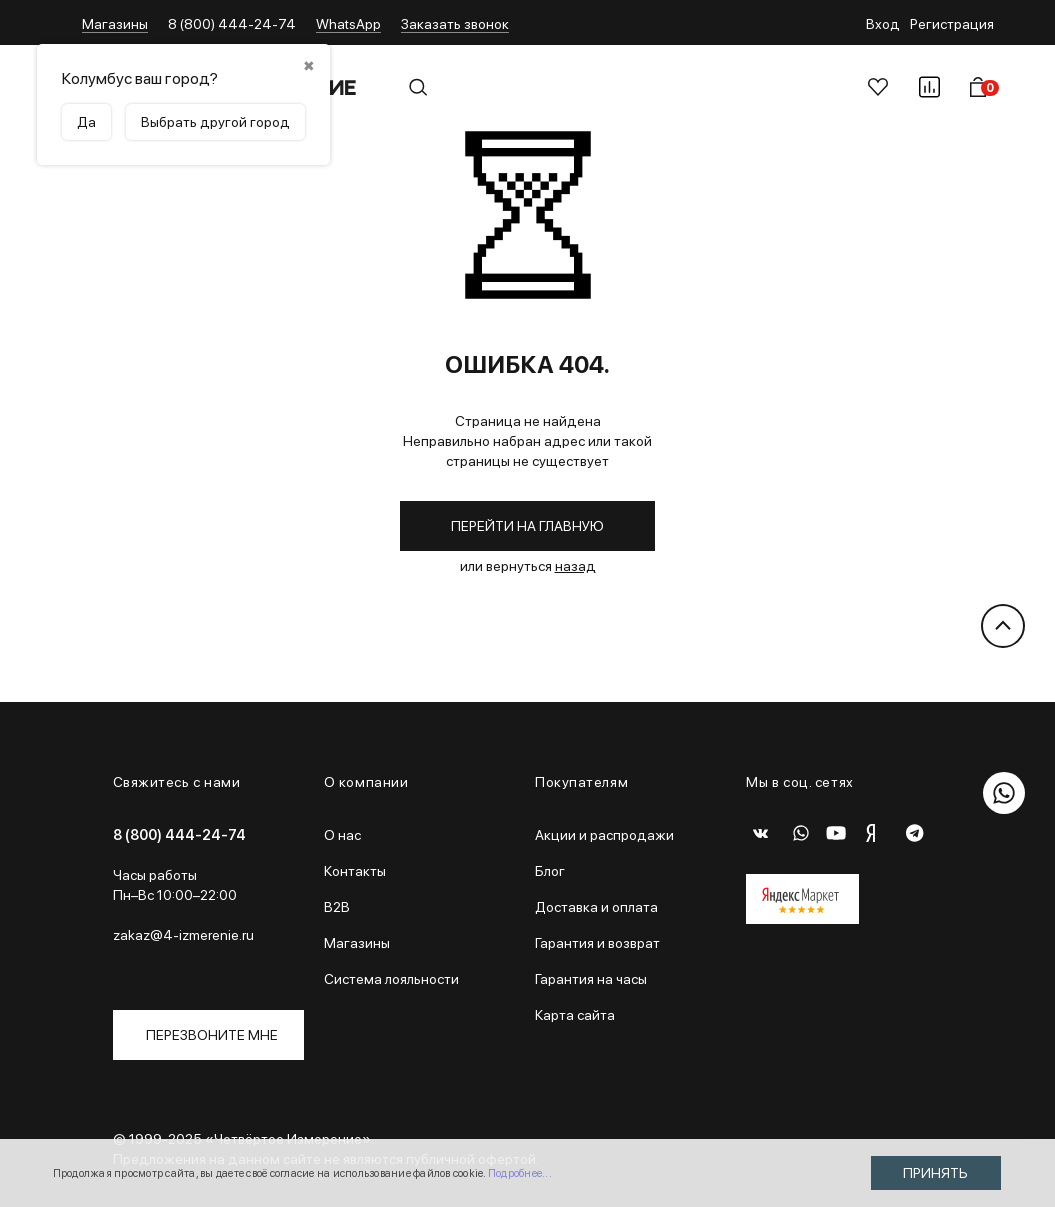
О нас (342, 835)
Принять (935, 1173)
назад (575, 566)
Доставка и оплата (596, 907)
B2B (337, 907)
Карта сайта (575, 1015)
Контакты (355, 871)
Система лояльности (391, 979)
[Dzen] (881, 833)
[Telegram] (921, 833)
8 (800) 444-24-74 (232, 24)
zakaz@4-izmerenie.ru (183, 935)
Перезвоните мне (212, 1035)
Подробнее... (520, 1173)
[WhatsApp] (801, 833)
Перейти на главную (527, 526)
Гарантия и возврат (597, 943)
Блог (550, 871)
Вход (883, 24)
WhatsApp (348, 24)
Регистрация (952, 24)
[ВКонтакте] (761, 833)
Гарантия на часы (591, 979)
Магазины (115, 24)
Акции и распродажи (604, 835)
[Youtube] (841, 833)
